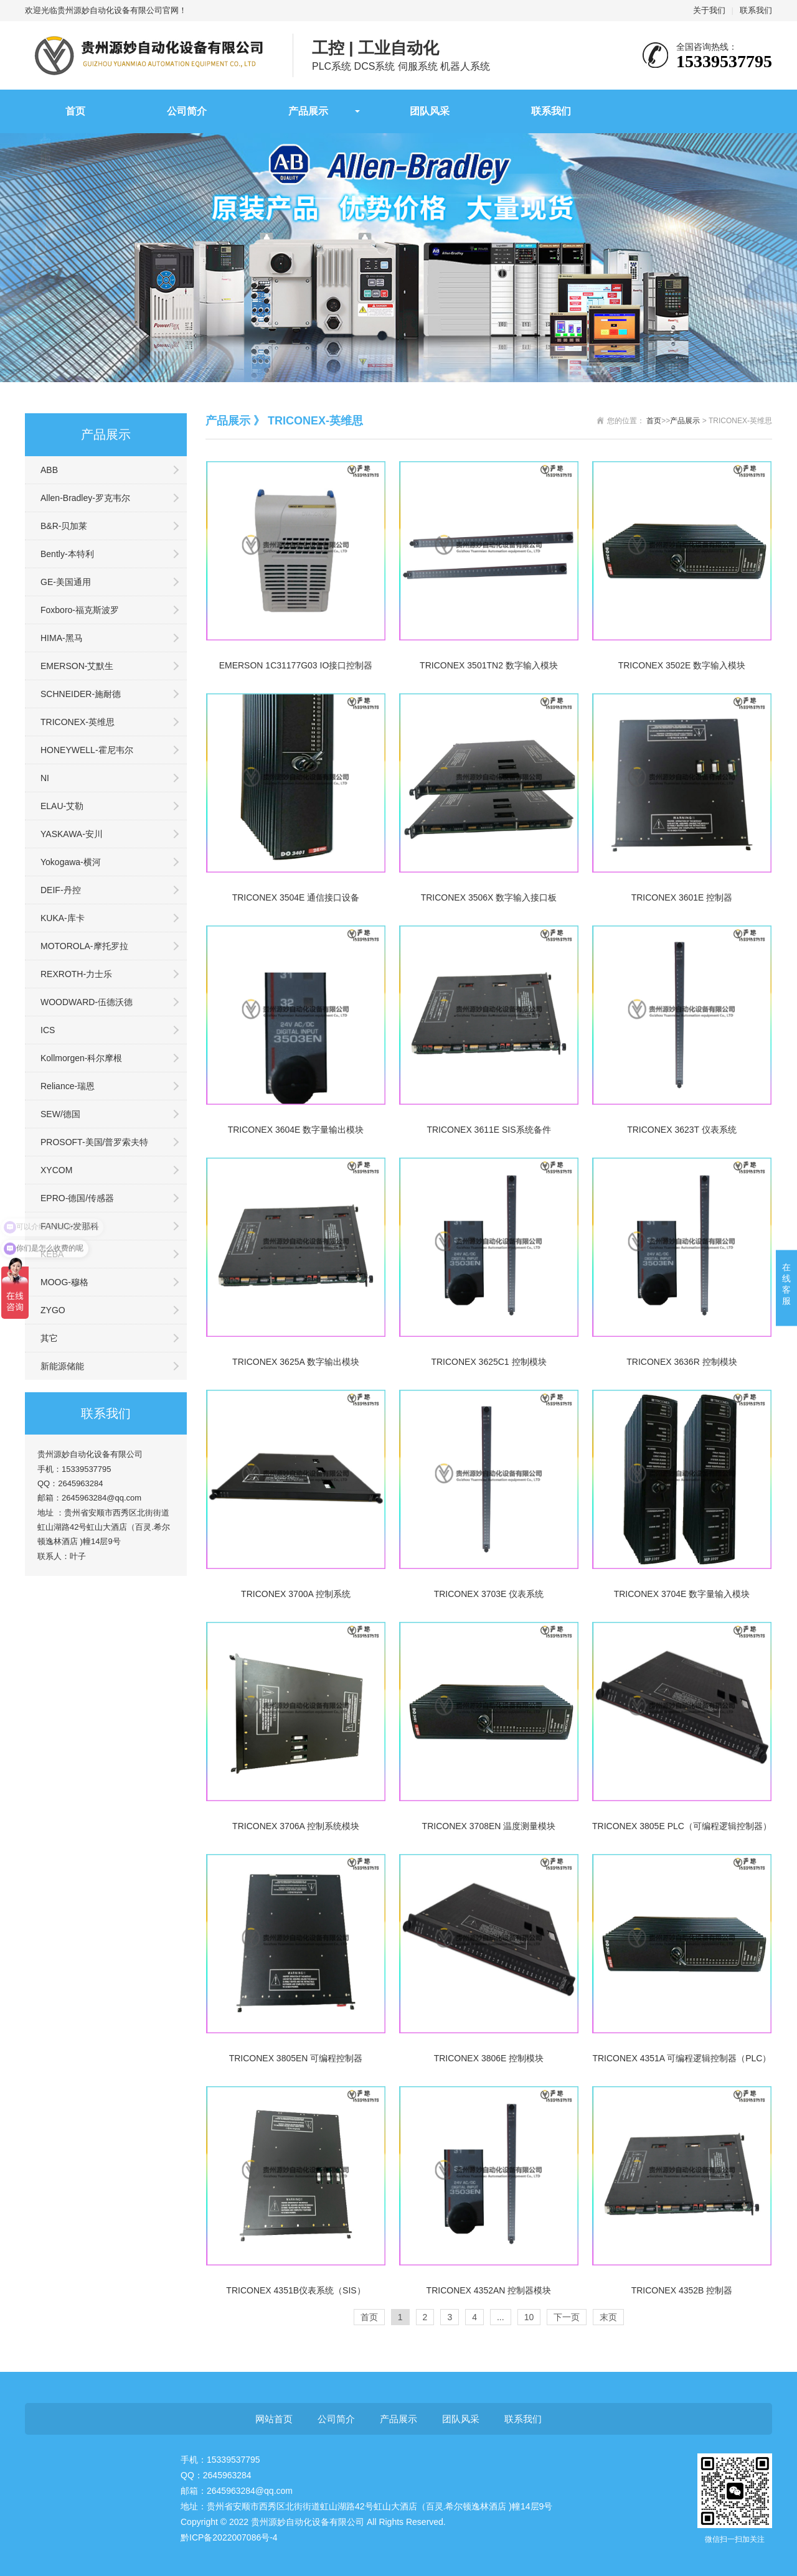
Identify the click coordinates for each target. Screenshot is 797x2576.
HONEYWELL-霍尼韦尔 (86, 750)
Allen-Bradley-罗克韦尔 (85, 498)
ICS (47, 1030)
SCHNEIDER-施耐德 (80, 694)
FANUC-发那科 (69, 1226)
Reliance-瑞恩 (67, 1086)
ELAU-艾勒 (61, 806)
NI (44, 778)
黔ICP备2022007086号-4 (229, 2537)
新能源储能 (62, 1366)
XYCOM (56, 1170)
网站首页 (274, 2419)
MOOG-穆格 (64, 1282)
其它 (49, 1338)
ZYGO (52, 1310)
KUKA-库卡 (62, 918)
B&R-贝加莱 (63, 526)
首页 (75, 111)
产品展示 (308, 111)
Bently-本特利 (67, 554)
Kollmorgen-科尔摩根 (81, 1058)
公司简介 (187, 111)
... (500, 2317)
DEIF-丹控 (60, 890)
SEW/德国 (60, 1114)
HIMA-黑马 (61, 638)
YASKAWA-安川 (71, 834)
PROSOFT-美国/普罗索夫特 (94, 1142)
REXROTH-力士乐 (76, 974)
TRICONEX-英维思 (77, 722)
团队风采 (430, 111)
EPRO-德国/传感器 (77, 1198)
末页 (608, 2317)
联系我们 (756, 10)
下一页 (567, 2317)
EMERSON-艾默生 (76, 666)
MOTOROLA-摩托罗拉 (84, 946)
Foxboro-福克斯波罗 (79, 610)
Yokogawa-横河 (70, 862)
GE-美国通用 (65, 582)
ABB (49, 470)
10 (529, 2317)
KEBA (52, 1254)
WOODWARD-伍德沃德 (86, 1002)
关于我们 (709, 10)
